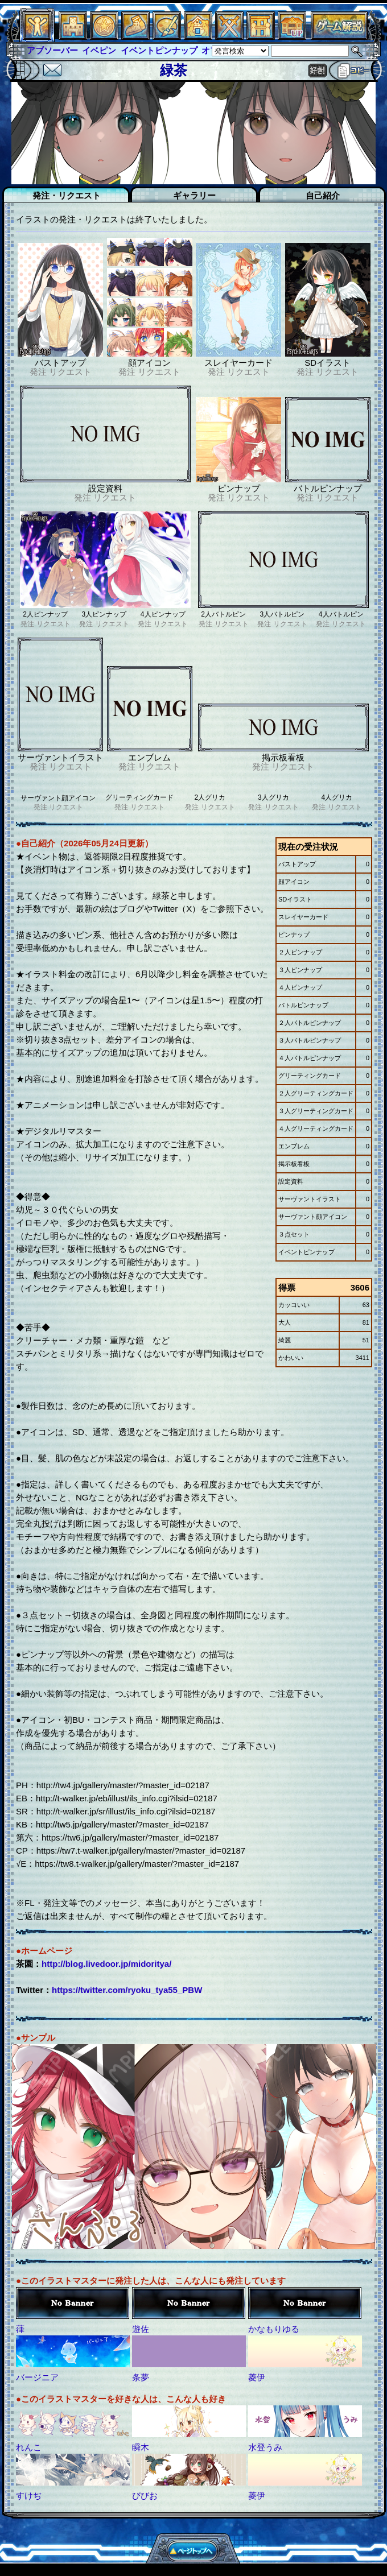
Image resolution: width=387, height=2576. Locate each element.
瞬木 (140, 2447)
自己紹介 (323, 195)
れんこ (29, 2447)
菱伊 (256, 2377)
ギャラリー (194, 195)
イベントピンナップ (159, 50)
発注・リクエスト (66, 195)
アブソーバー (52, 50)
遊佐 (140, 2329)
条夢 (140, 2377)
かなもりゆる (273, 2329)
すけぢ (29, 2495)
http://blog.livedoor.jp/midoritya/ (106, 1964)
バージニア (37, 2377)
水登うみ (265, 2447)
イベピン (99, 50)
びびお (145, 2495)
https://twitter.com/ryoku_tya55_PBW (127, 1990)
